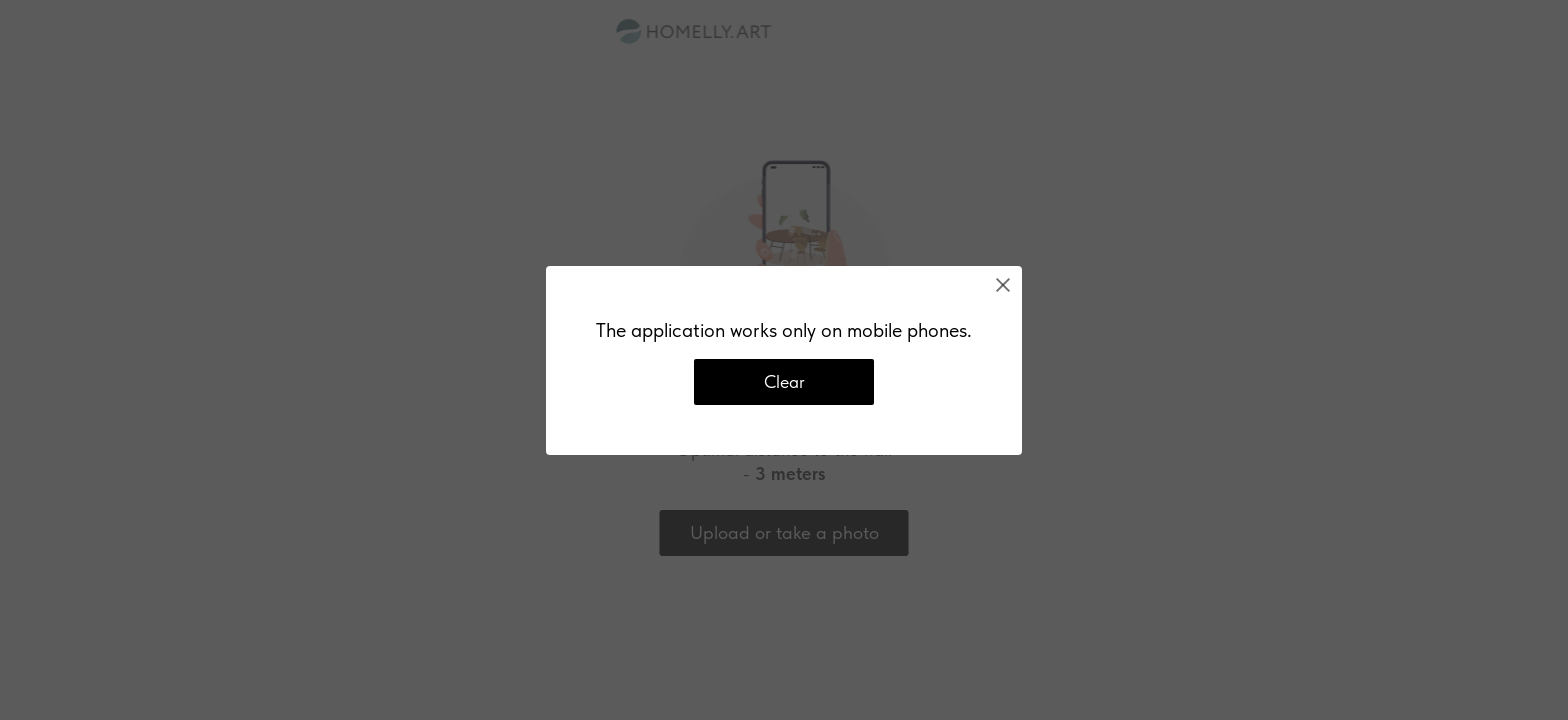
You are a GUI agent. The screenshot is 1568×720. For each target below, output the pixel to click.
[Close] (1003, 285)
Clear (784, 381)
